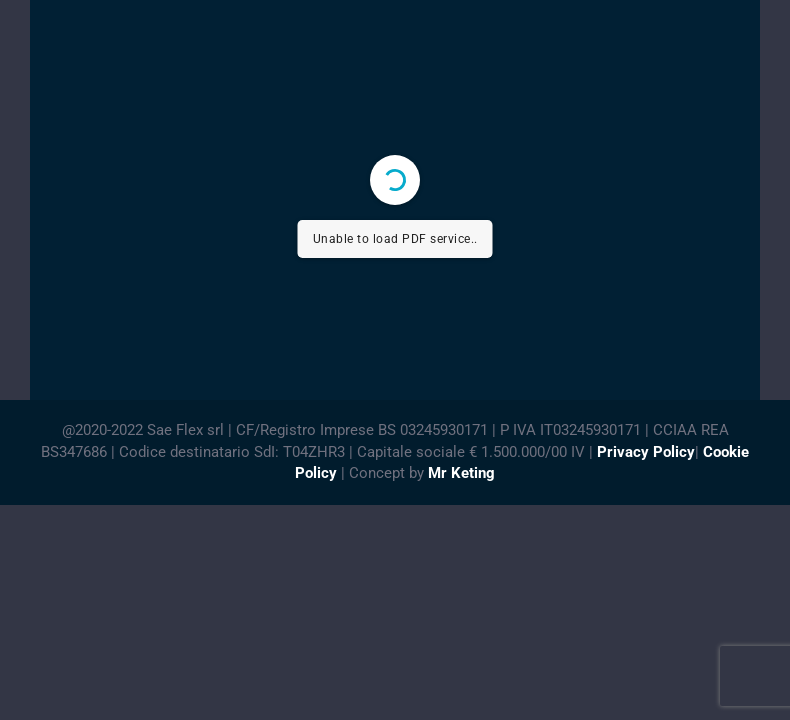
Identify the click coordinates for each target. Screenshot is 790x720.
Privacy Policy (646, 452)
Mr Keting (461, 473)
